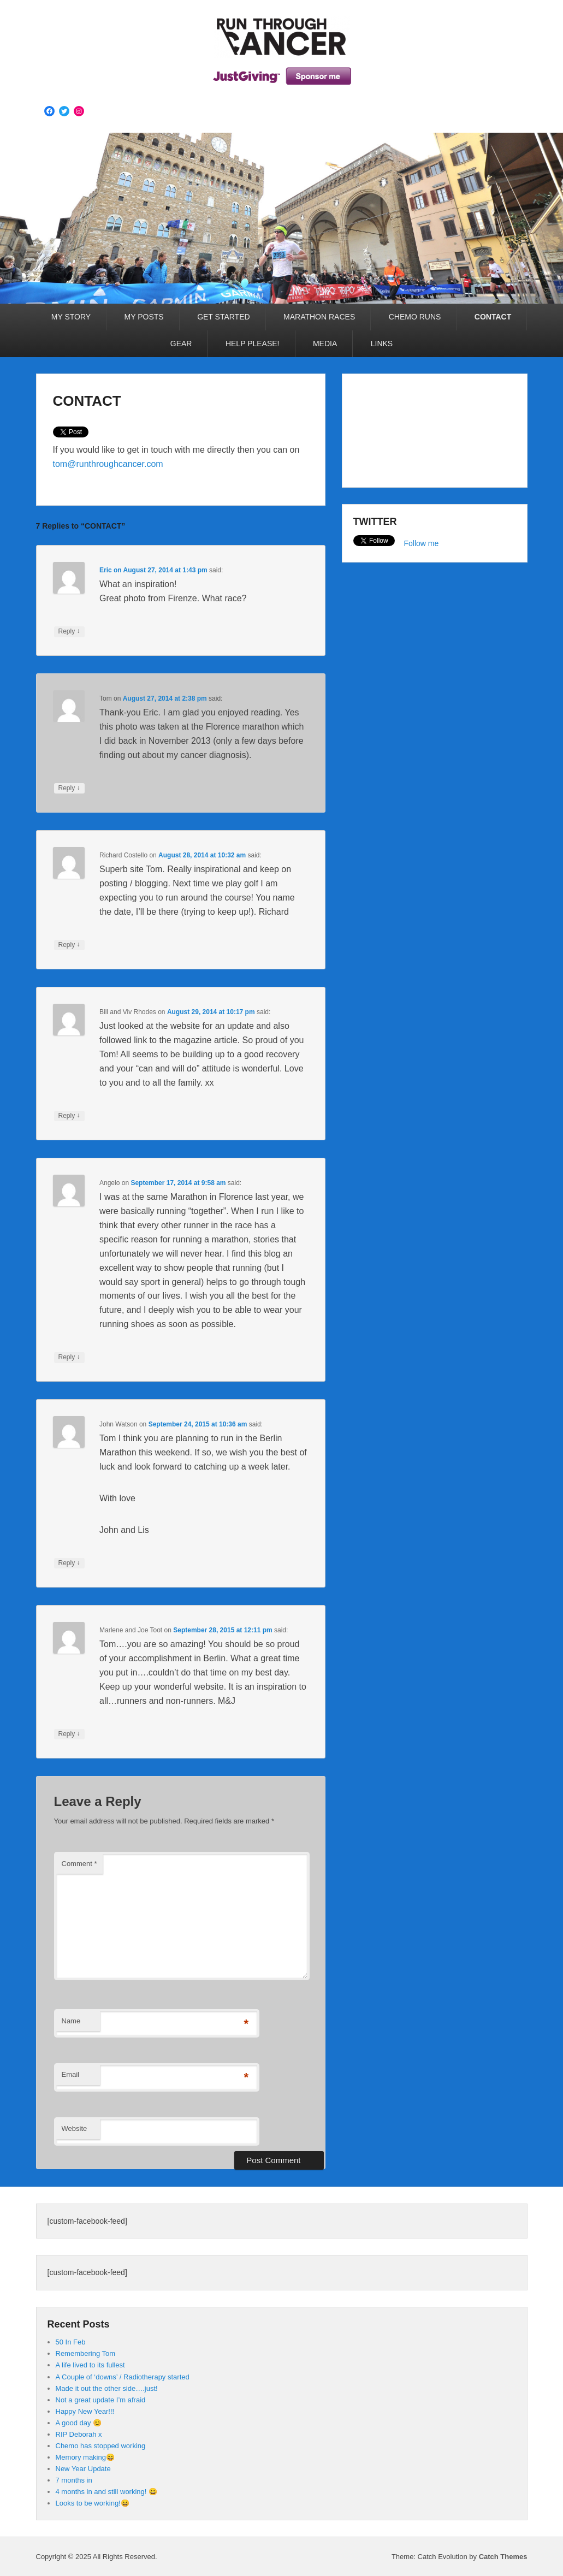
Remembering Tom (86, 2353)
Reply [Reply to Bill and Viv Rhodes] (69, 1116)
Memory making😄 (85, 2457)
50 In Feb (71, 2342)
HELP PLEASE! (253, 343)
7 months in (74, 2480)
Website (74, 2128)
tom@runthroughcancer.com (108, 464)
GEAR (181, 343)
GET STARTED (223, 316)
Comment (79, 1864)
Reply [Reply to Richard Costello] (69, 945)
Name (71, 2021)
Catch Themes (503, 2557)
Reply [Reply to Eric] (69, 631)
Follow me (421, 543)
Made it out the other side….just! (107, 2388)
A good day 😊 (79, 2423)
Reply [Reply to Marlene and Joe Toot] (69, 1734)
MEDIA (325, 343)
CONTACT (493, 316)
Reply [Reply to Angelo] (69, 1357)
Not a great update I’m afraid (101, 2400)
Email (71, 2074)
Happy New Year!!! (85, 2411)
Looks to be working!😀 (92, 2503)
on (111, 570)
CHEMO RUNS (415, 316)
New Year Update (83, 2469)
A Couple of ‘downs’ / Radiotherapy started (122, 2377)
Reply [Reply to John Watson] (69, 1563)
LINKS (382, 343)
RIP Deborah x (79, 2434)
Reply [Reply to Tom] (69, 788)
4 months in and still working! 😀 (107, 2492)
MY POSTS (144, 316)
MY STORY (71, 316)
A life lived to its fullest (90, 2365)
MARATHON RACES (319, 316)
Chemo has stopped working (101, 2446)
